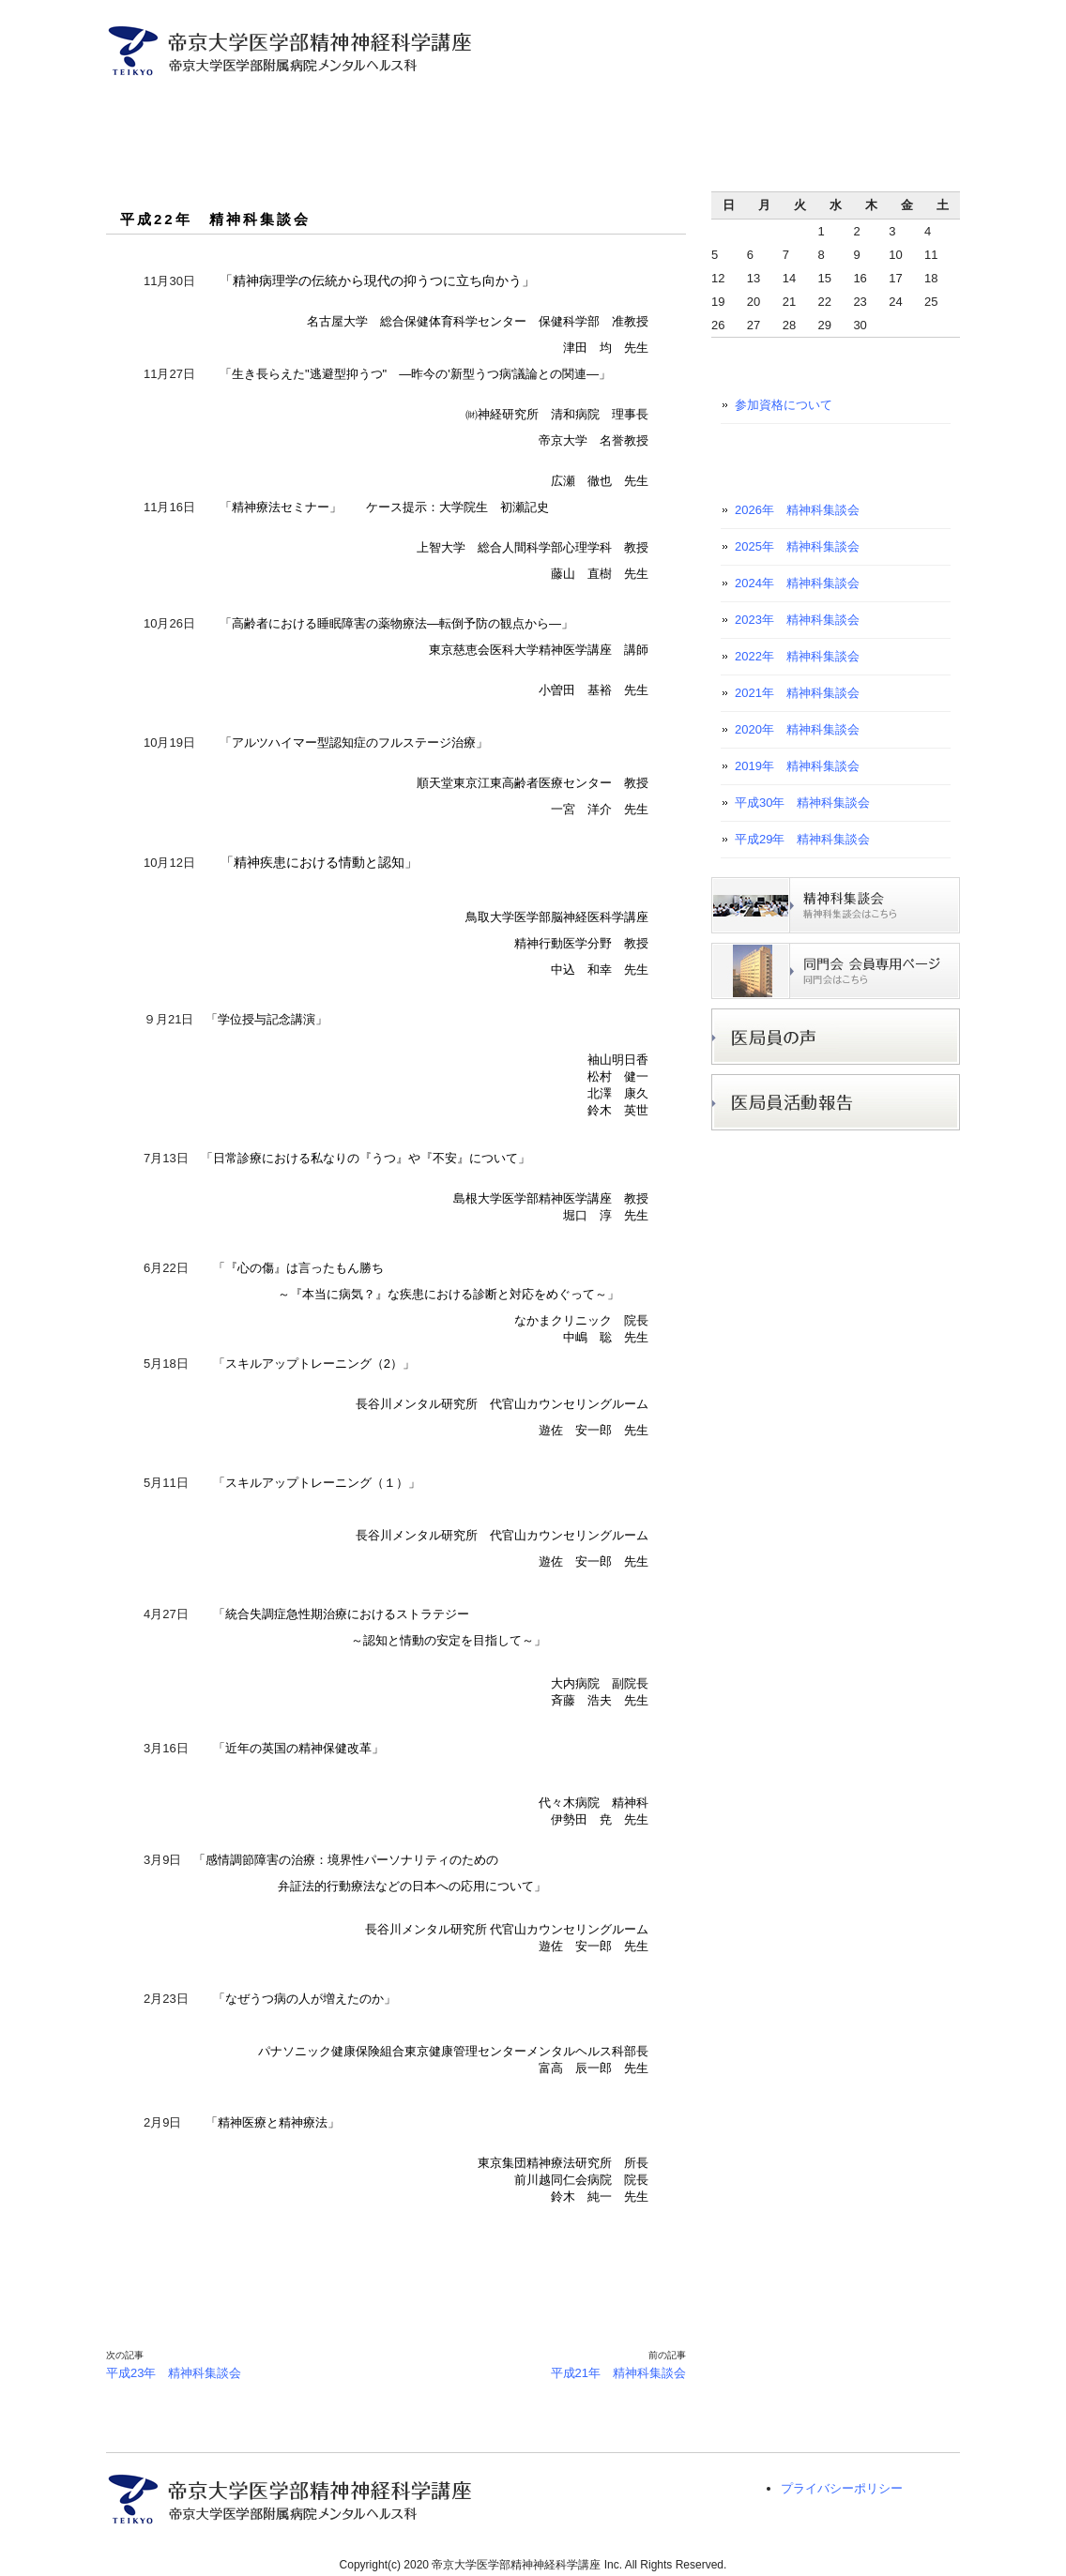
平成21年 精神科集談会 (618, 2373)
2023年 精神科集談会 (797, 620)
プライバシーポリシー (842, 2488)
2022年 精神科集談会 (797, 656)
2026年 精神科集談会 (797, 510)
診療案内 (444, 110)
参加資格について (783, 405)
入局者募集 (553, 110)
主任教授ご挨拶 (215, 110)
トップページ (129, 110)
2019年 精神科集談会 (797, 766)
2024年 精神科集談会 (797, 583)
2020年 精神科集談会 (797, 729)
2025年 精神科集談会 (797, 546)
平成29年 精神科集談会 (802, 839)
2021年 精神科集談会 (797, 693)
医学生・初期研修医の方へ (864, 110)
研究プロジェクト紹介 (689, 110)
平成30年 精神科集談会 (802, 803)
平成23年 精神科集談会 (173, 2373)
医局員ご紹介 (335, 110)
